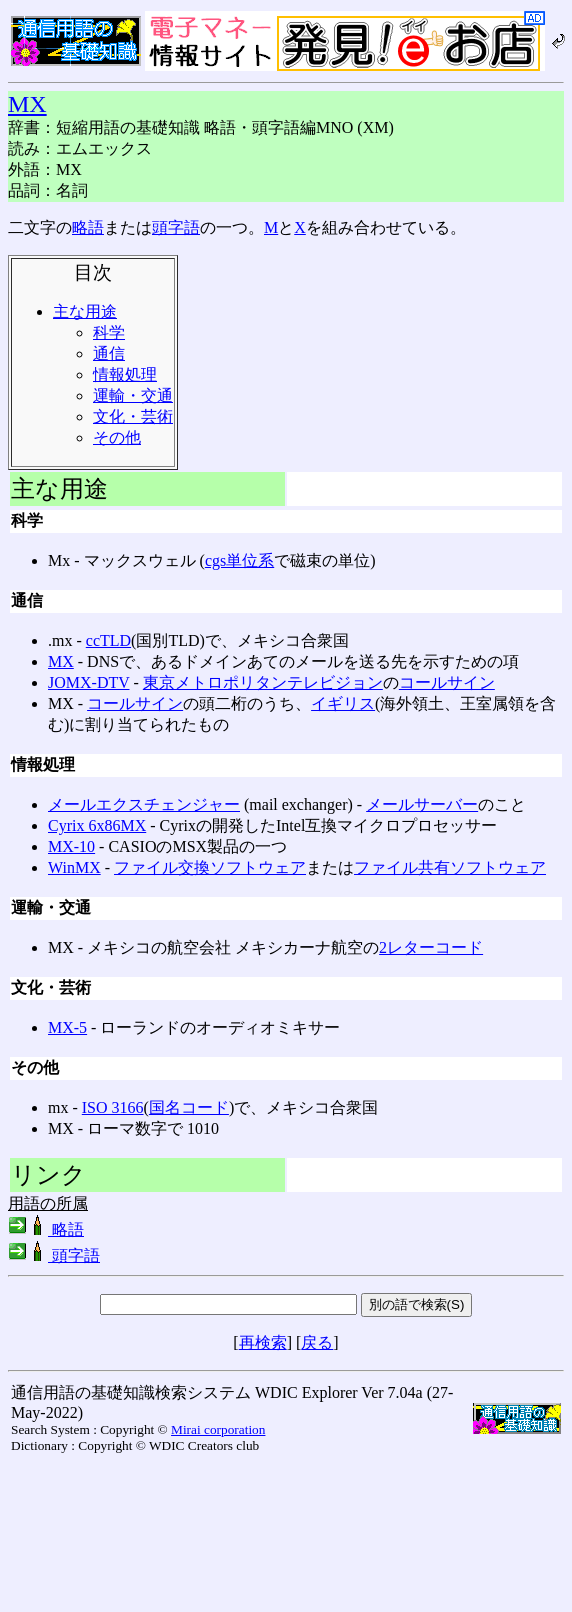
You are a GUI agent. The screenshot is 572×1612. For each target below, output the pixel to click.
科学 (109, 332)
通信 (109, 353)
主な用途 (85, 311)
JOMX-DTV (88, 682)
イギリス (343, 703)
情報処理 (125, 374)
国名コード (189, 1107)
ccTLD (108, 640)
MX (27, 104)
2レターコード (431, 947)
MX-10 (71, 846)
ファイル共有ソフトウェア (450, 867)
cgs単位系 (239, 560)
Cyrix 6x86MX (97, 825)
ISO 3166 (113, 1107)
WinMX (74, 867)
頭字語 (176, 227)
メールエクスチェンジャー (144, 804)
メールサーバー (422, 804)
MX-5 (67, 1027)
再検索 (263, 1342)
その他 (117, 437)
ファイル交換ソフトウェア (210, 867)
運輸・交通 (133, 395)
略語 (88, 227)
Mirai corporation (218, 1429)
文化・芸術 (133, 416)
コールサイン (447, 682)
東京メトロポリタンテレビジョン (263, 682)
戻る (317, 1342)
